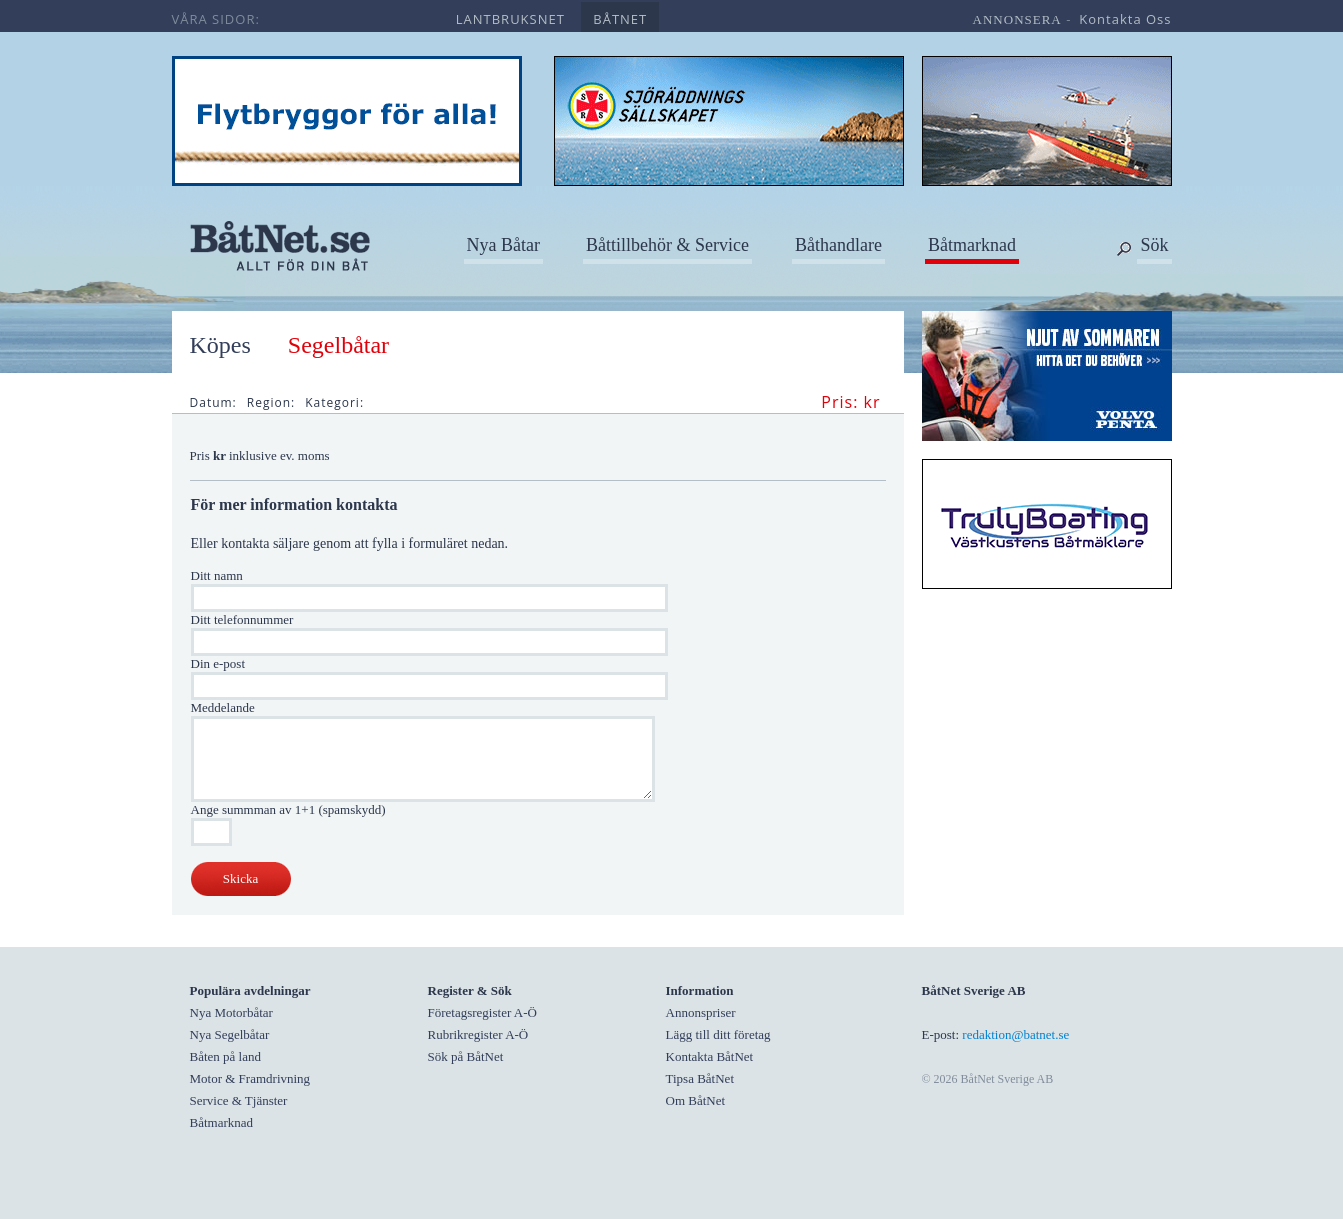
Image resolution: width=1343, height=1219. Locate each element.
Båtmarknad (972, 245)
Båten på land (225, 1056)
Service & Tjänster (239, 1100)
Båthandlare (838, 245)
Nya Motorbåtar (231, 1012)
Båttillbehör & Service (667, 245)
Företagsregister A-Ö (482, 1012)
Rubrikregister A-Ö (478, 1034)
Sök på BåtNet (466, 1056)
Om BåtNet (696, 1100)
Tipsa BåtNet (700, 1078)
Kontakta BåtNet (710, 1056)
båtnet (620, 19)
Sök (1154, 245)
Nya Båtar (503, 245)
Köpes (220, 345)
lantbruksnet (510, 19)
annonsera (1017, 19)
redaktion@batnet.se (1015, 1034)
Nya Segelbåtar (230, 1034)
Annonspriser (701, 1012)
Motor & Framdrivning (250, 1078)
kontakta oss (1125, 19)
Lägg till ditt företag (718, 1034)
